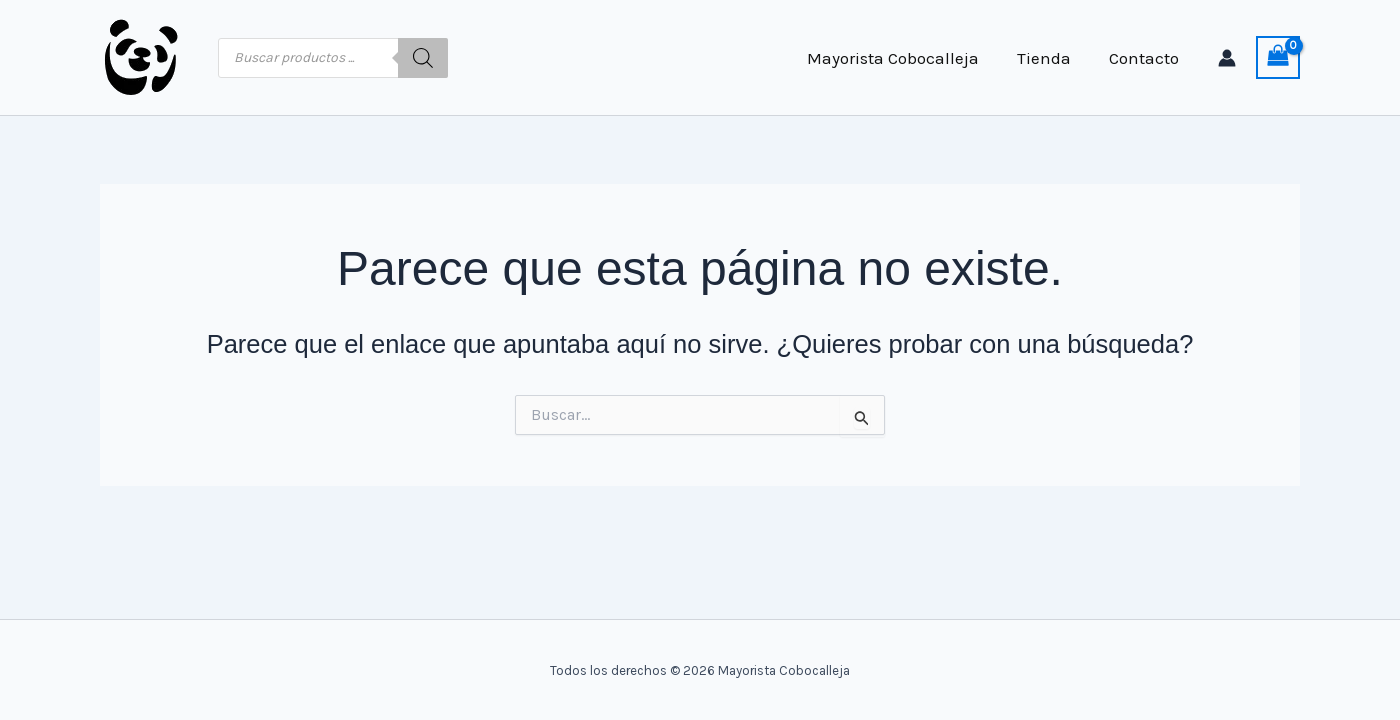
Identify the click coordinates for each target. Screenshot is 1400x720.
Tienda (1050, 58)
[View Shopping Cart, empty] (1278, 58)
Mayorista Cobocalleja (903, 58)
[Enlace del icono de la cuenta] (1227, 58)
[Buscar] (423, 58)
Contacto (1146, 58)
